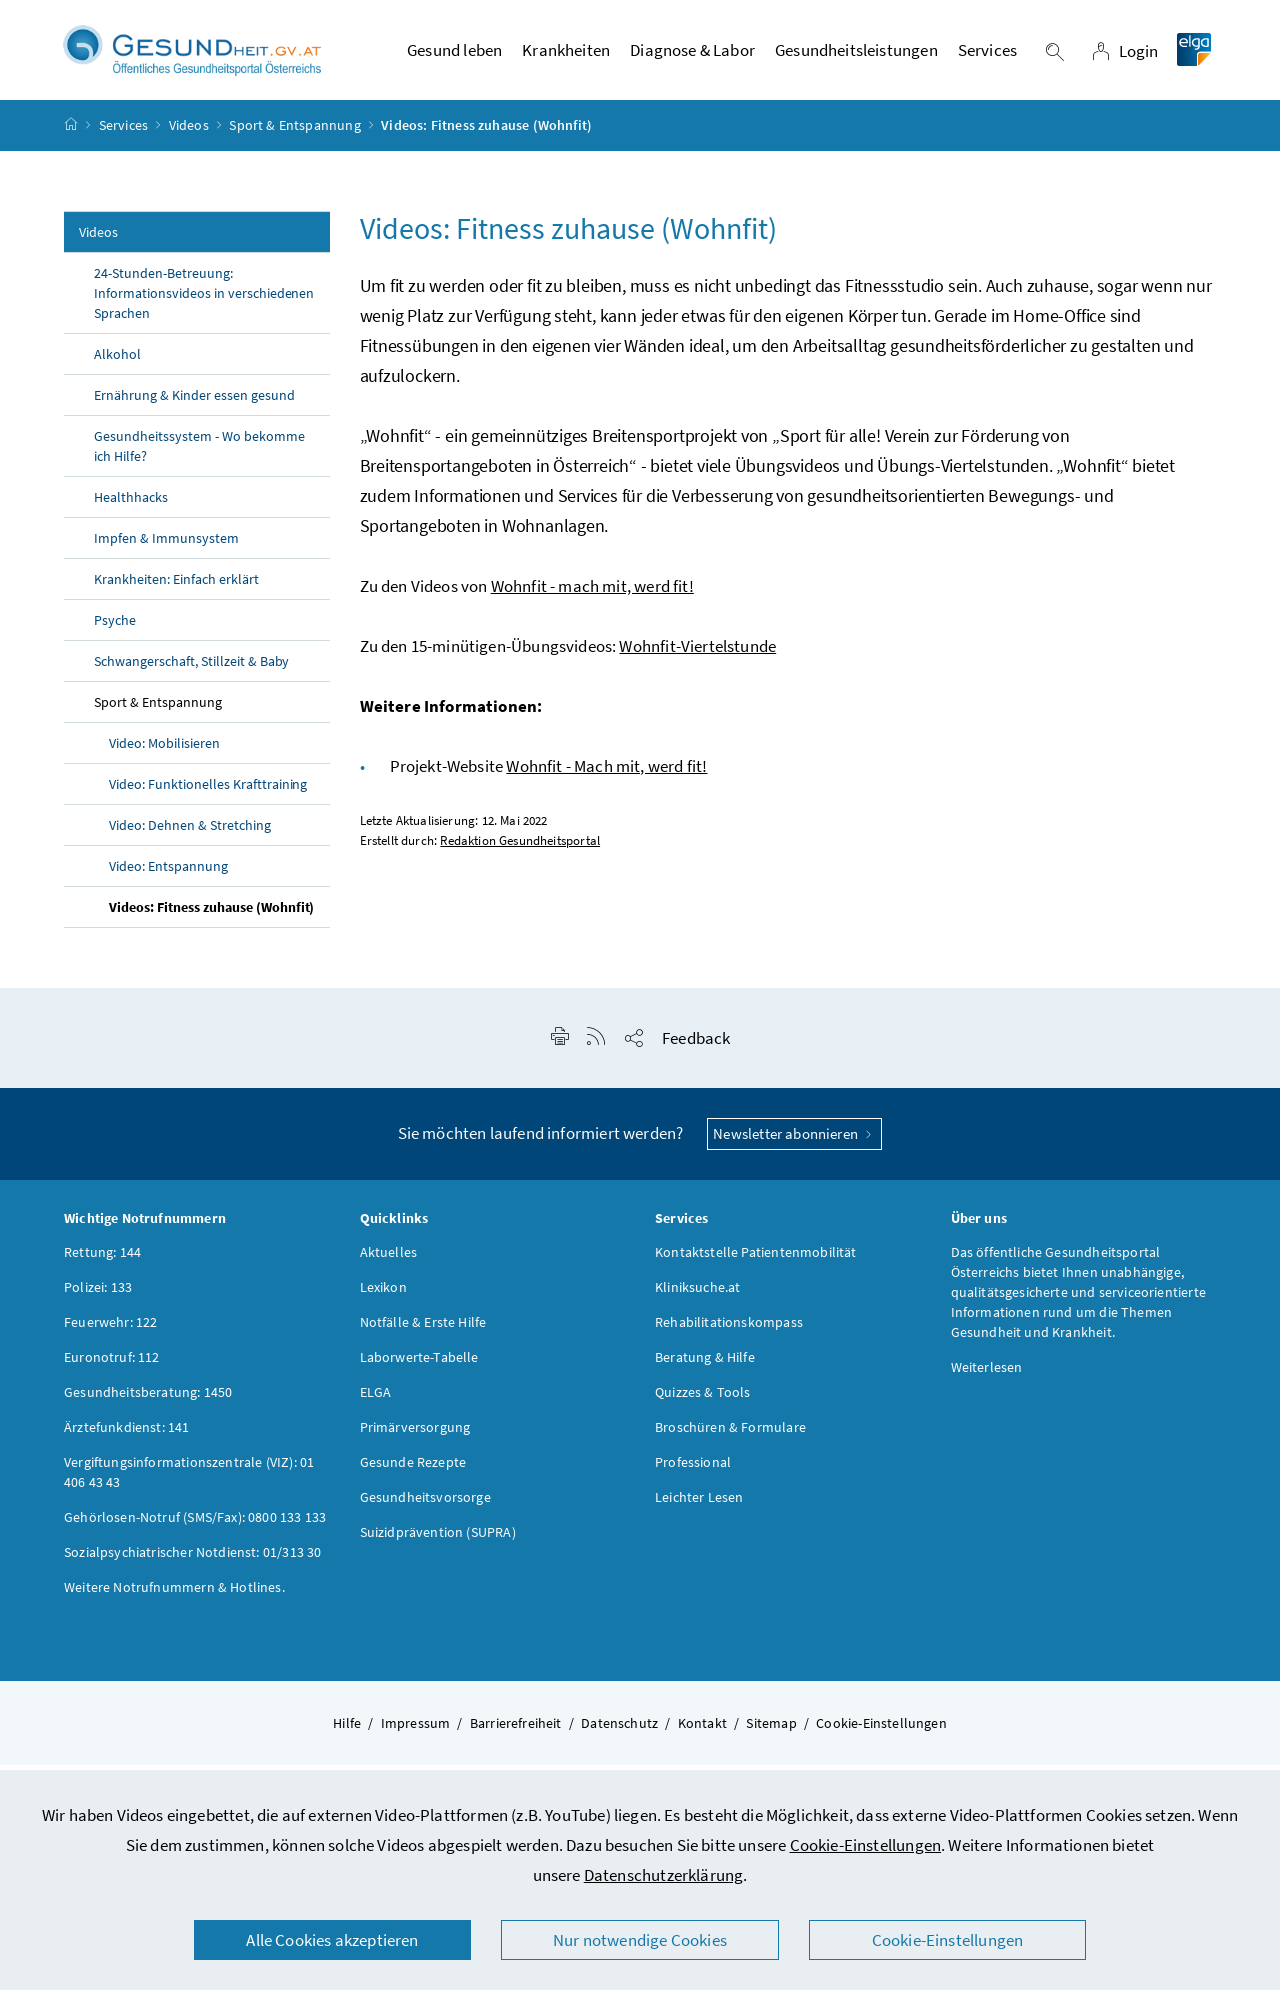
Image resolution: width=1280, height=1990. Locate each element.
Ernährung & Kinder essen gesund (196, 404)
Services (123, 134)
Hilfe (347, 1732)
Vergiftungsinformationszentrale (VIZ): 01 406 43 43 (189, 1481)
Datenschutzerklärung (664, 1875)
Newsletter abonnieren (794, 1142)
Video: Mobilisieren (164, 752)
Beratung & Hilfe (705, 1366)
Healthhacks (131, 506)
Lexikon (383, 1296)
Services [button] (987, 55)
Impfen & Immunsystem (166, 547)
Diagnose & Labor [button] (692, 55)
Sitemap (771, 1732)
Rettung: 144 (102, 1261)
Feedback (696, 1047)
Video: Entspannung (168, 875)
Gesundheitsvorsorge (425, 1506)
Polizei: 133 (98, 1296)
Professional (693, 1471)
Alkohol (117, 363)
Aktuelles (389, 1261)
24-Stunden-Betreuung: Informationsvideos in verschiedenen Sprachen (204, 302)
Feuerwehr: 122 (110, 1331)
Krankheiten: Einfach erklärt (176, 588)
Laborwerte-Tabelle (419, 1366)
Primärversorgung (415, 1436)
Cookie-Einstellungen (866, 1845)
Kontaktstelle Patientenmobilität (756, 1261)
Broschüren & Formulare (730, 1436)
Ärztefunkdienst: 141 (127, 1436)
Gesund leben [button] (454, 55)
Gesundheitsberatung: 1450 (148, 1401)
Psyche (115, 629)
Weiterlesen (987, 1376)
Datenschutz (619, 1732)
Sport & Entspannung (294, 134)
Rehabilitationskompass (729, 1331)
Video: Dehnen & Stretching (190, 834)
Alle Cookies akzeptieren (332, 1940)
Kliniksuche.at (697, 1296)
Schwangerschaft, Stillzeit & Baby (191, 670)
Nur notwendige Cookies (640, 1940)
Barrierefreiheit (516, 1732)
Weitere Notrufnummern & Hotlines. (174, 1596)
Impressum (416, 1732)
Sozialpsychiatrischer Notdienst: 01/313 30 (192, 1561)
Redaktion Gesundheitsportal (520, 849)
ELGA (376, 1401)
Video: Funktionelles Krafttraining (208, 793)
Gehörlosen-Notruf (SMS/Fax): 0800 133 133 (195, 1526)
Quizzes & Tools (703, 1401)
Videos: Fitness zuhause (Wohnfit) (211, 916)
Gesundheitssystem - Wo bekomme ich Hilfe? (199, 455)
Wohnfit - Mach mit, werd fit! (606, 775)
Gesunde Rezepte (413, 1471)
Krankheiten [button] (566, 55)
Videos (189, 134)
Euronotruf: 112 (112, 1366)
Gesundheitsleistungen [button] (856, 55)
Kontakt (702, 1732)
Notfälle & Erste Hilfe (423, 1331)
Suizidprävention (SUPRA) (438, 1541)
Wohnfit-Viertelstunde (697, 655)
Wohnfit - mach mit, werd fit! (592, 595)
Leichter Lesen (699, 1506)
